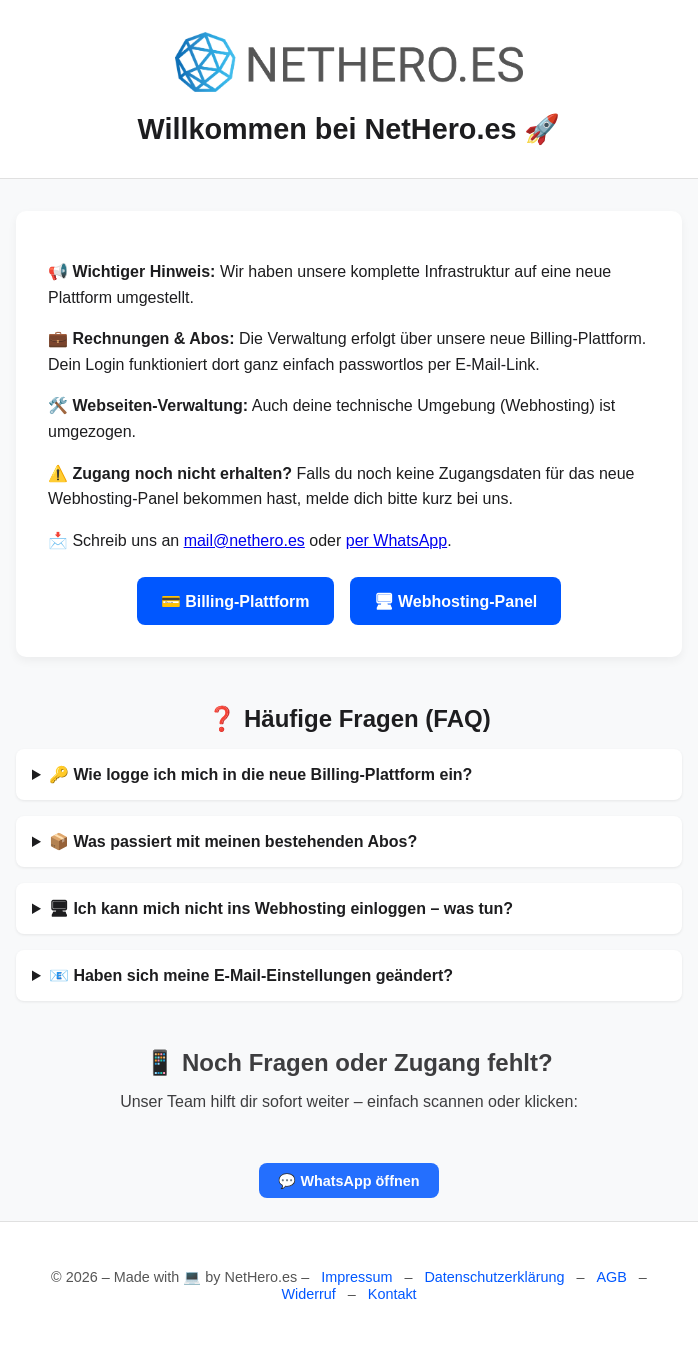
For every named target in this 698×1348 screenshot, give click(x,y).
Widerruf (308, 1294)
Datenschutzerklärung (494, 1277)
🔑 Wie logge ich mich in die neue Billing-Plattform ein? (260, 774)
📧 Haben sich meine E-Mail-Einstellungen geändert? (251, 975)
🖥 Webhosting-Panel (456, 601)
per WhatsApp (396, 540)
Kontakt (392, 1294)
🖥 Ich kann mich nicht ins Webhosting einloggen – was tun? (281, 908)
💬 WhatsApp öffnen (348, 1180)
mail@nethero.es (244, 540)
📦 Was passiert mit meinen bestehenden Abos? (233, 841)
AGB (611, 1277)
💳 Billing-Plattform (235, 601)
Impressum (356, 1277)
